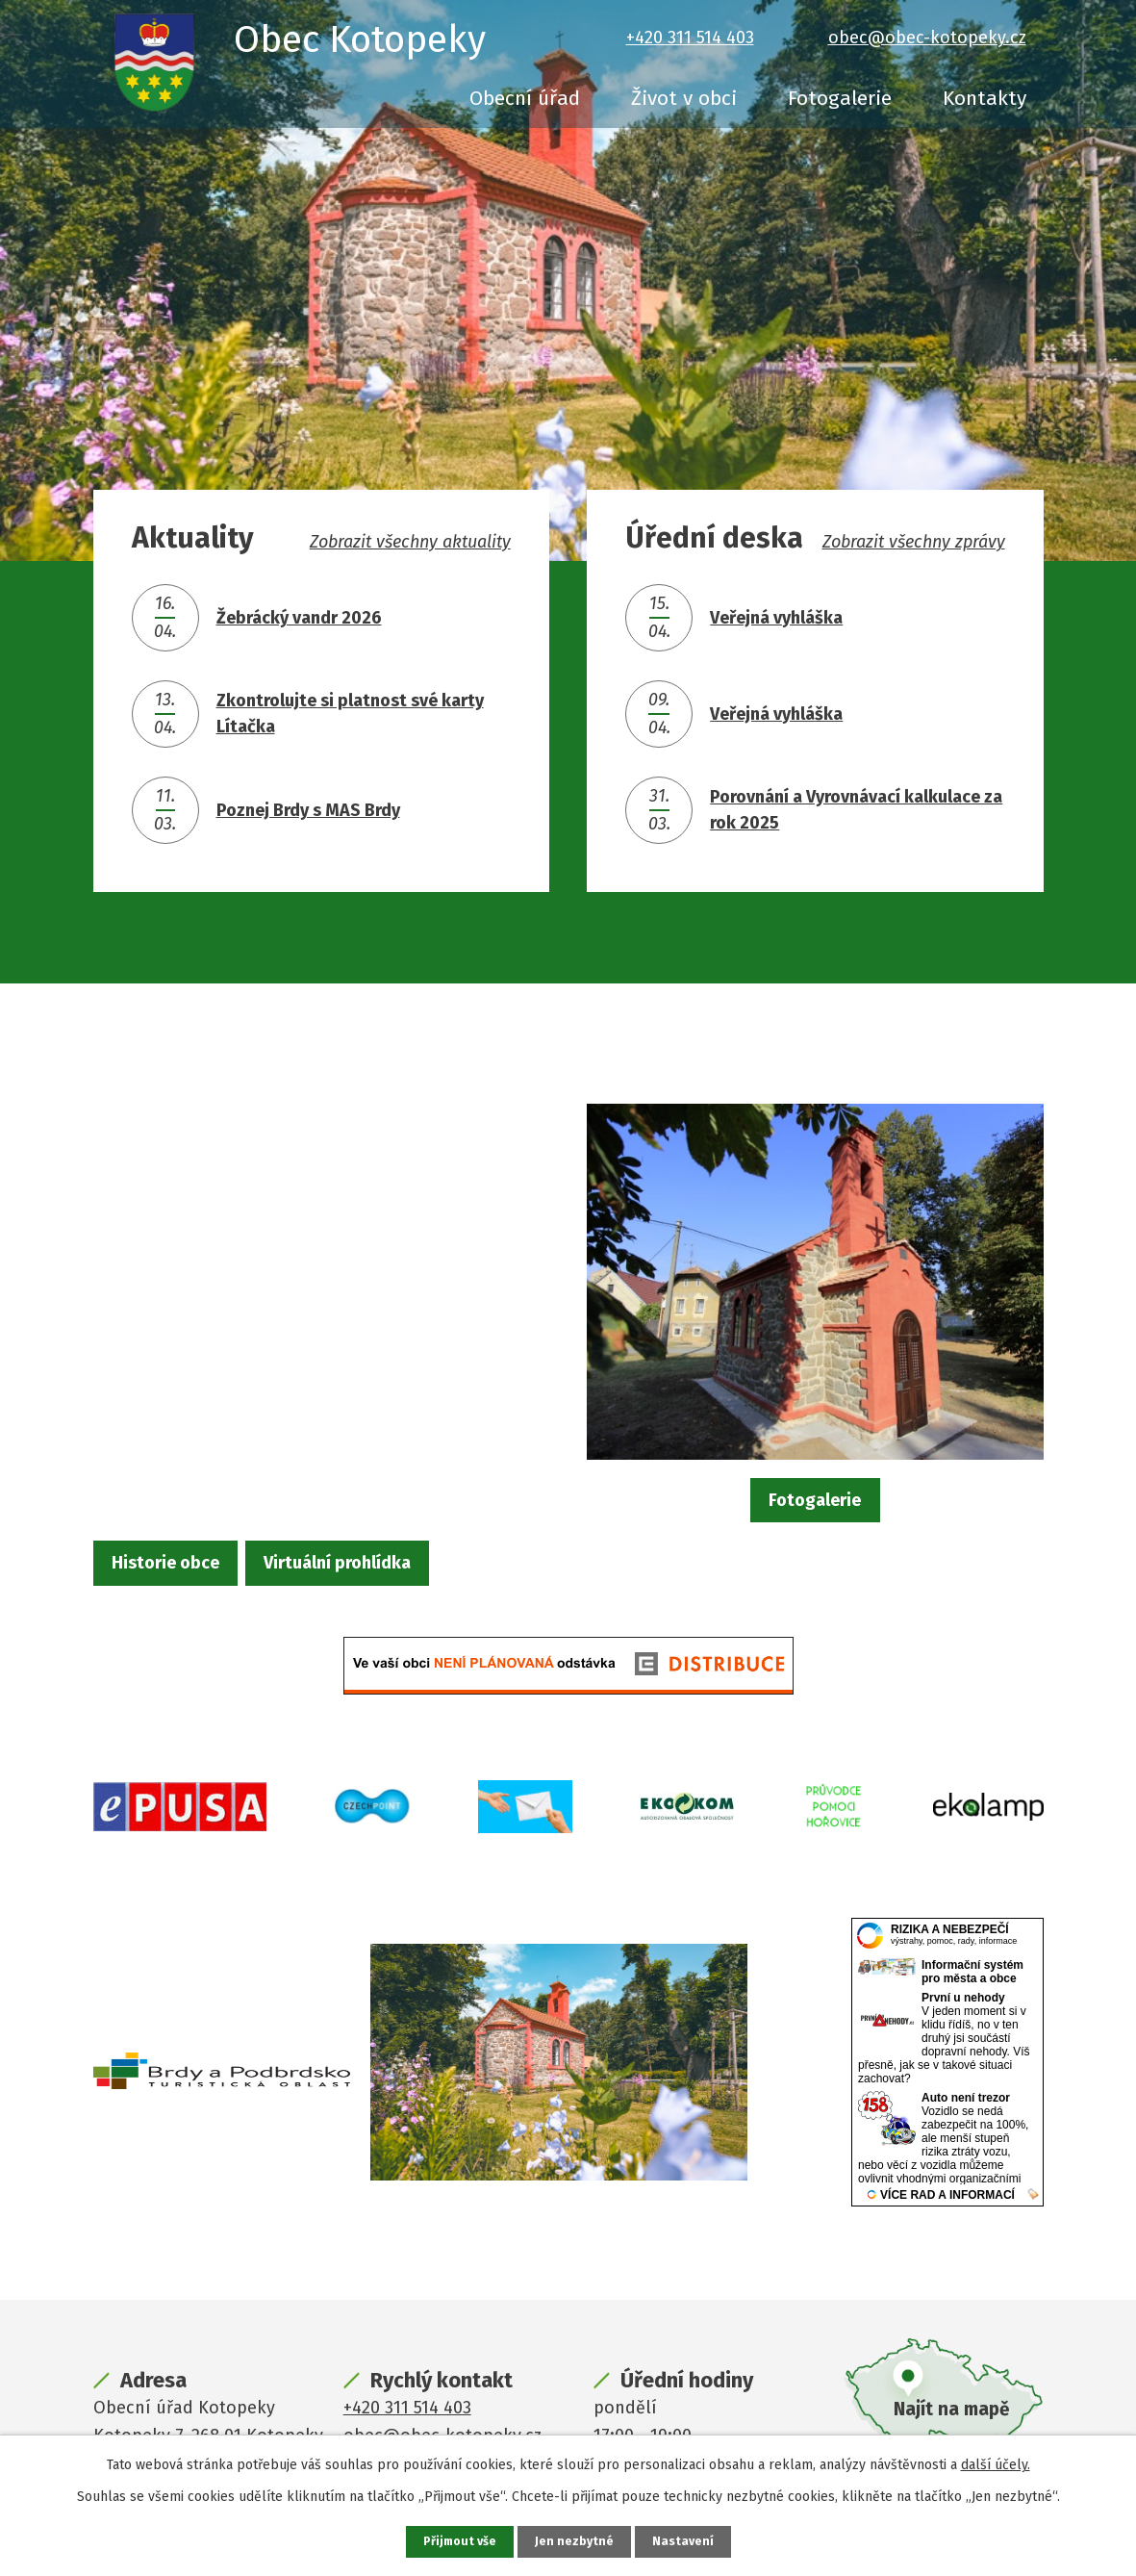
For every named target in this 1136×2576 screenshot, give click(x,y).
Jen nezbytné (577, 2541)
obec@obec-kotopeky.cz (927, 37)
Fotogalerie (840, 98)
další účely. (995, 2463)
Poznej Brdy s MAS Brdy (308, 810)
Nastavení (687, 2541)
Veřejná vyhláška (776, 617)
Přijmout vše (457, 2541)
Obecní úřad (524, 98)
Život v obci (684, 98)
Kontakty (984, 98)
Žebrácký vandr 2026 (299, 617)
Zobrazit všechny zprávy (913, 541)
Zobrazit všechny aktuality (410, 541)
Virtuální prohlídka (414, 1566)
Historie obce (192, 1566)
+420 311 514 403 (690, 37)
